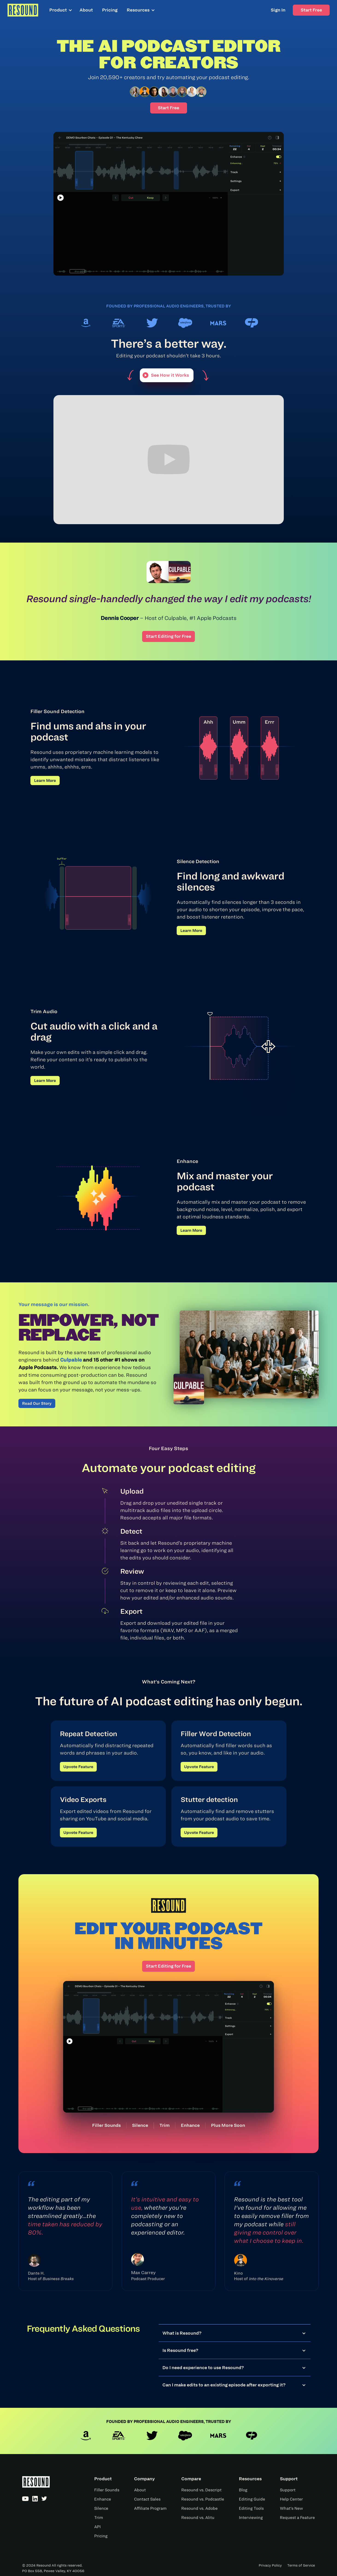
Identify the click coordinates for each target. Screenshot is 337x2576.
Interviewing (251, 2517)
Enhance (102, 2499)
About (86, 10)
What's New (291, 2508)
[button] (62, 10)
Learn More (45, 780)
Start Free (311, 10)
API (97, 2526)
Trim (98, 2517)
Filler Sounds (106, 2489)
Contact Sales (147, 2499)
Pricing (109, 10)
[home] (22, 10)
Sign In (278, 10)
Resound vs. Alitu (197, 2517)
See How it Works (170, 375)
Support (288, 2489)
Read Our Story (37, 1403)
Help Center (291, 2499)
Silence (101, 2508)
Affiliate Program (150, 2508)
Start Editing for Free (168, 636)
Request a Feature (297, 2517)
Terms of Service (301, 2565)
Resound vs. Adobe (199, 2508)
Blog (243, 2489)
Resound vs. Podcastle (202, 2499)
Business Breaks (58, 2278)
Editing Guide (252, 2499)
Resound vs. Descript (201, 2489)
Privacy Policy (270, 2565)
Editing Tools (251, 2508)
